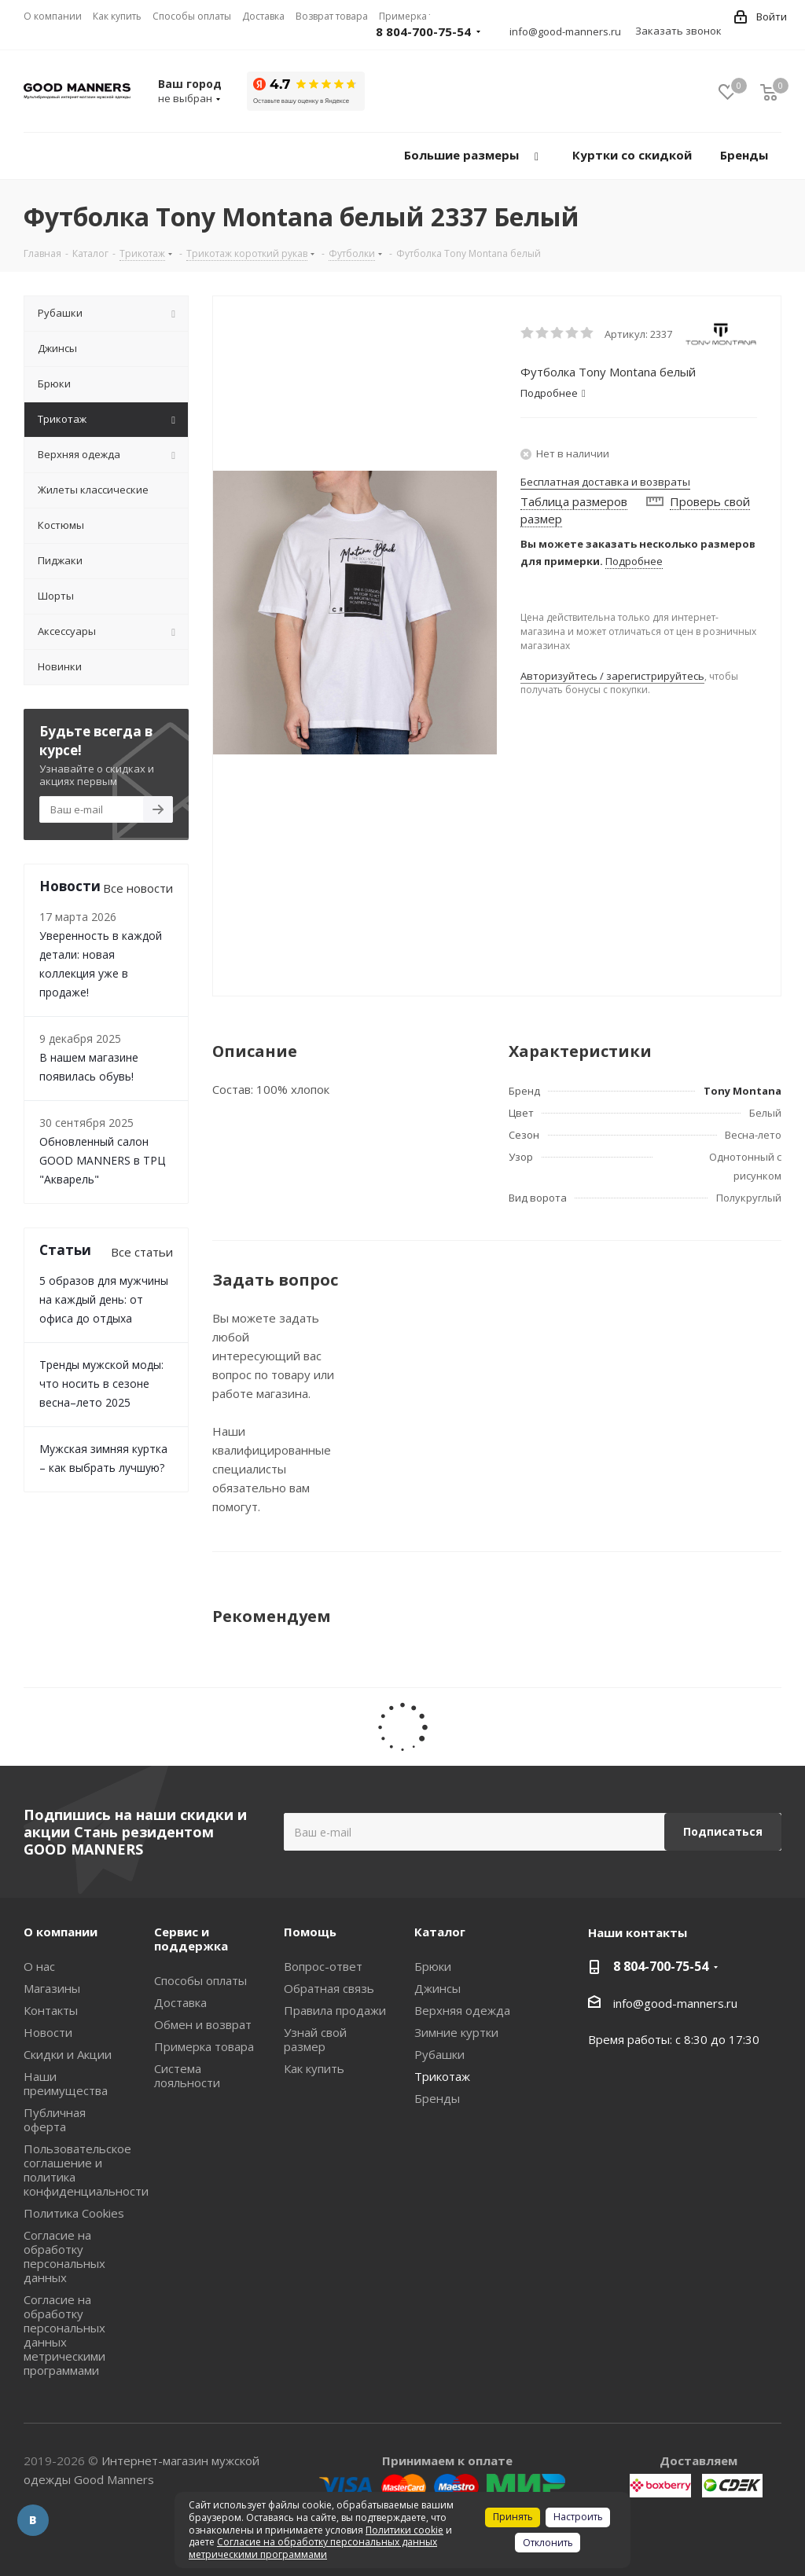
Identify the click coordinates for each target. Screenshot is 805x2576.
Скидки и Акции (68, 2054)
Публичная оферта (55, 2119)
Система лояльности (187, 2075)
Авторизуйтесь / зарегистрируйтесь (612, 676)
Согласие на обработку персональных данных (64, 2256)
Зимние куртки (456, 2032)
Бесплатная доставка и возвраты (605, 482)
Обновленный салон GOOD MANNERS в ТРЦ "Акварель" (102, 1160)
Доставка (180, 2002)
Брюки (432, 1966)
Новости (48, 2032)
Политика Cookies (74, 2213)
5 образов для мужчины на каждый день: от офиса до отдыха (103, 1299)
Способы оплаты (200, 1980)
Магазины (52, 1988)
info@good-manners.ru (565, 31)
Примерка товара (204, 2046)
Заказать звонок (678, 31)
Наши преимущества (66, 2083)
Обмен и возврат (203, 2024)
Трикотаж (442, 2076)
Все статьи (142, 1252)
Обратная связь (329, 1988)
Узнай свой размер (315, 2039)
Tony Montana (742, 1091)
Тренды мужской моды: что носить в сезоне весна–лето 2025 (101, 1383)
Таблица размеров (573, 501)
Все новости (138, 888)
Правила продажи (335, 2010)
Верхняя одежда (462, 2010)
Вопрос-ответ (323, 1966)
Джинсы (437, 1988)
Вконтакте (33, 2520)
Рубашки (439, 2054)
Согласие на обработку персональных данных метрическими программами (64, 2335)
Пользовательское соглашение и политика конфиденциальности (86, 2170)
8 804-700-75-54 (423, 31)
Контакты (51, 2010)
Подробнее (634, 561)
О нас (39, 1966)
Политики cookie (404, 2530)
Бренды (437, 2098)
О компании (60, 1931)
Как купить (314, 2068)
